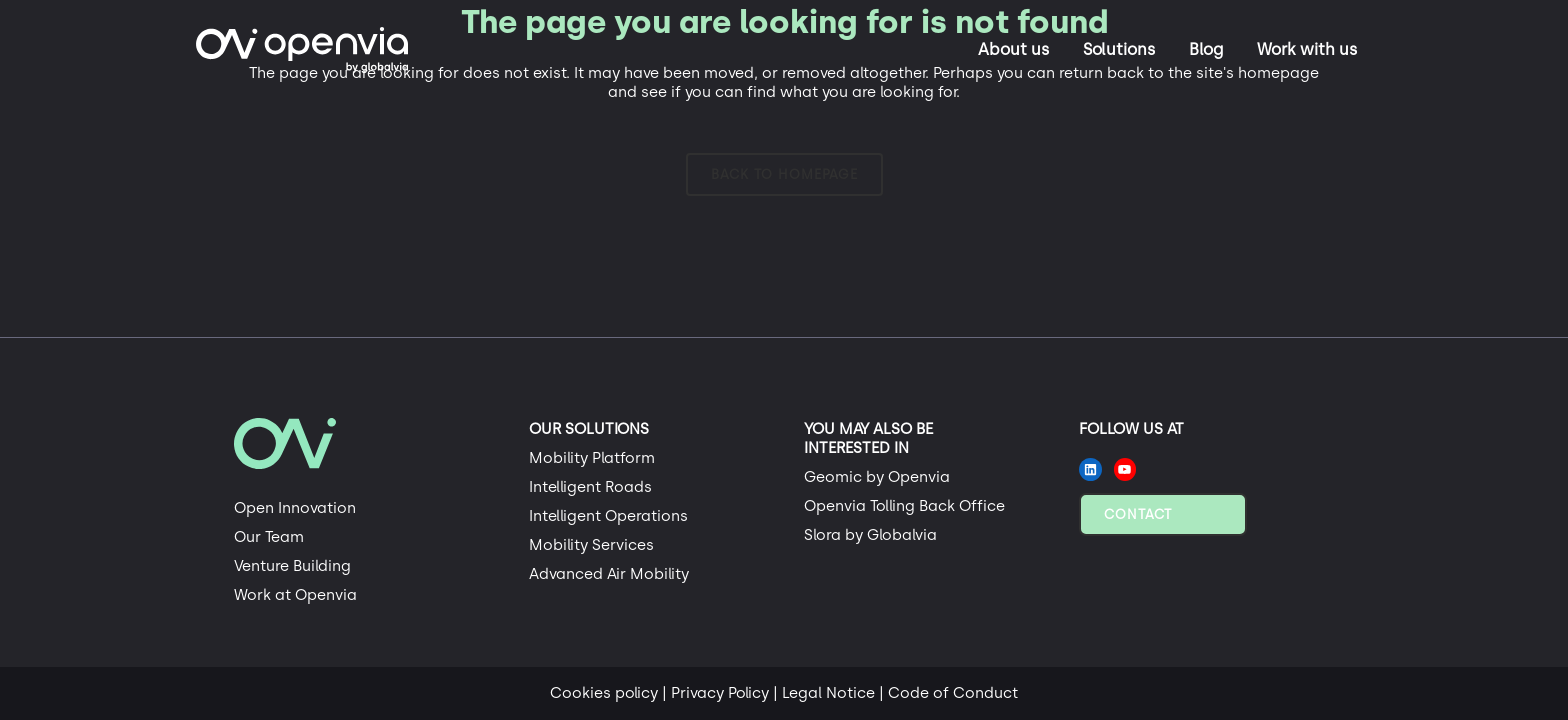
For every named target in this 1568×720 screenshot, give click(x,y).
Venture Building (292, 566)
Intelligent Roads (590, 487)
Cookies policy (604, 693)
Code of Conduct (953, 693)
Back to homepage (784, 174)
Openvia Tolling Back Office (904, 506)
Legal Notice (828, 693)
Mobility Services (591, 545)
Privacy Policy (720, 693)
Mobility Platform (592, 458)
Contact (1138, 514)
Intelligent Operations (608, 516)
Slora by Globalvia (870, 535)
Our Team (269, 537)
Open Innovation (295, 508)
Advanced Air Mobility (609, 574)
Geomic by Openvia (877, 477)
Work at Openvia (295, 595)
